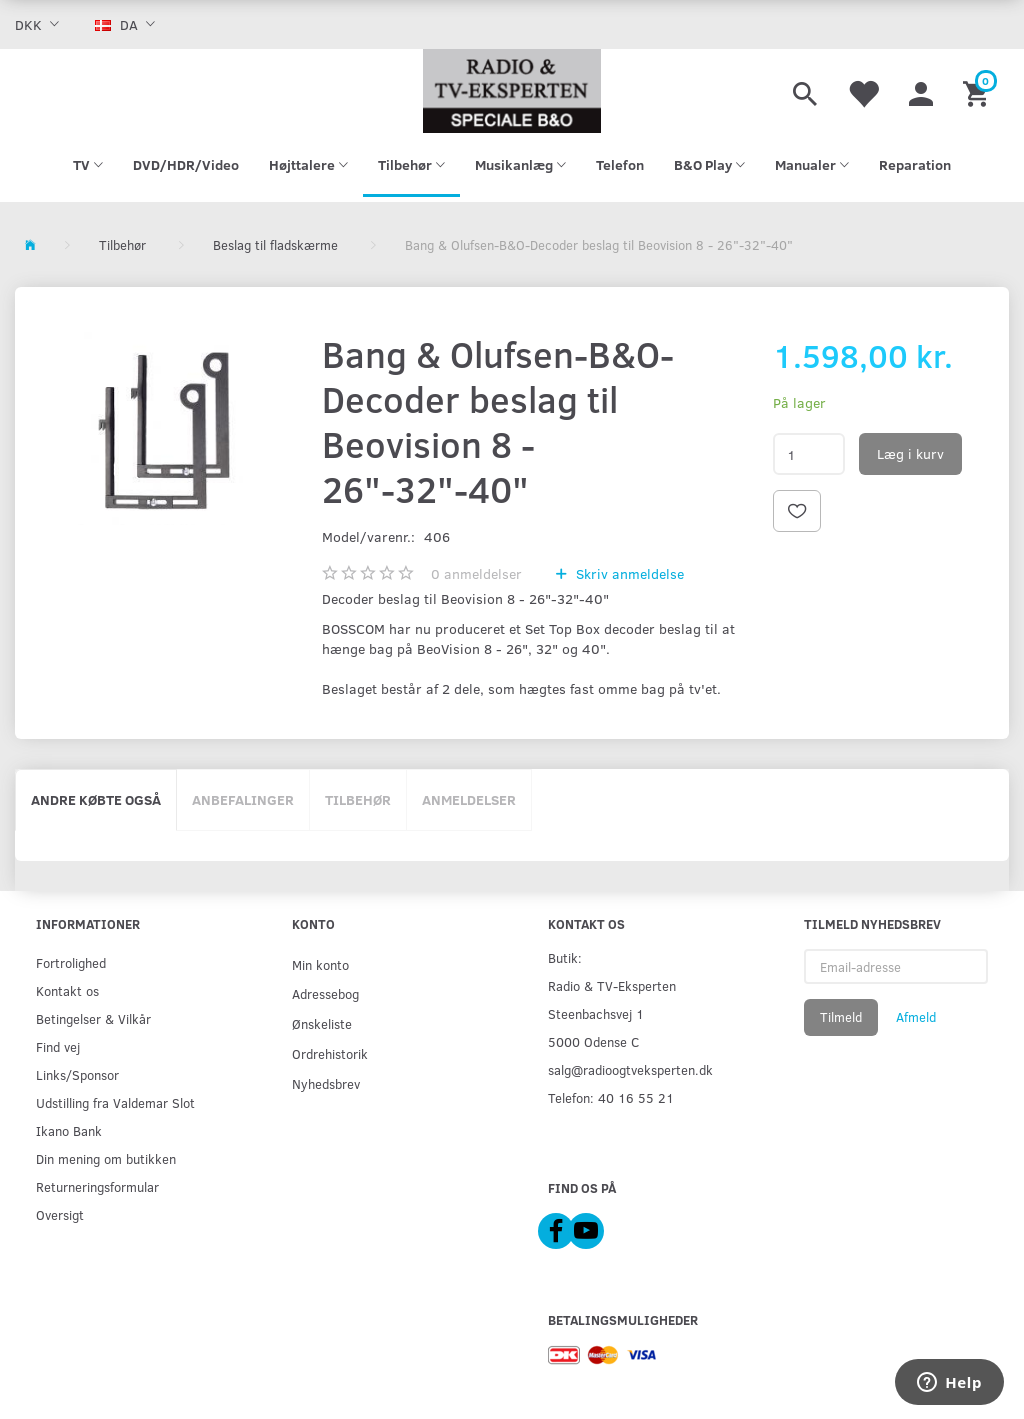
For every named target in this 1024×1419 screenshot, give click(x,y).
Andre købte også (96, 799)
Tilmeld (841, 1017)
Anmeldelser (469, 799)
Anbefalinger (243, 799)
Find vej (58, 1046)
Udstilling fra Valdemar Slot (115, 1102)
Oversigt (60, 1214)
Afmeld (916, 1017)
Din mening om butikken (106, 1158)
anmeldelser (476, 573)
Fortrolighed (71, 962)
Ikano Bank (69, 1130)
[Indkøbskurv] (978, 91)
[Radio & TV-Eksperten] (511, 91)
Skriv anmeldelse (628, 573)
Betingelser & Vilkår (93, 1018)
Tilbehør (358, 799)
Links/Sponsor (77, 1074)
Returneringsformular (97, 1186)
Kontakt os (67, 990)
